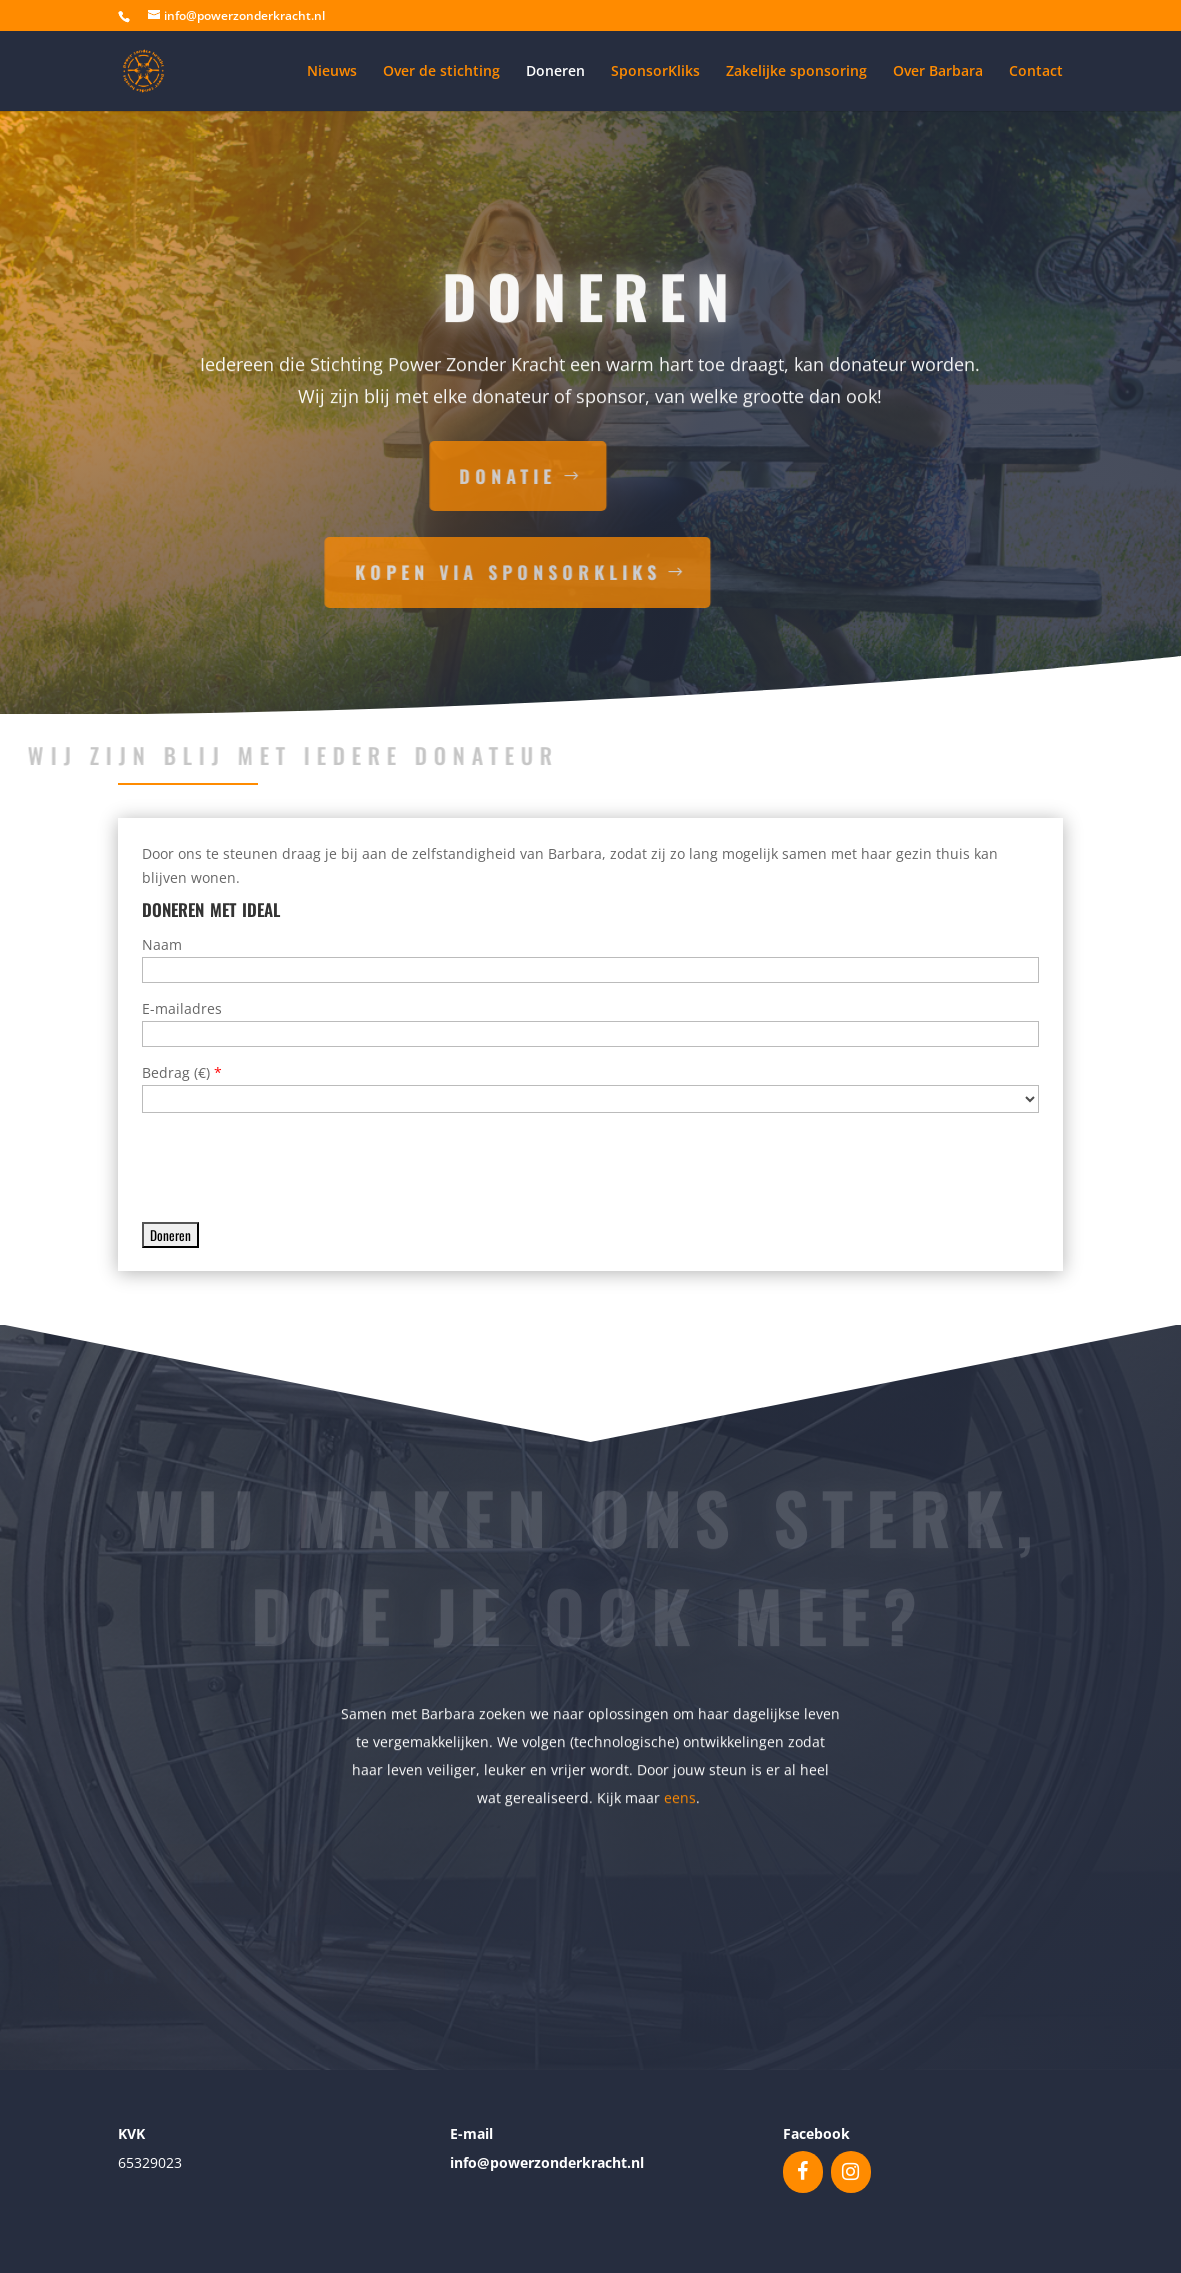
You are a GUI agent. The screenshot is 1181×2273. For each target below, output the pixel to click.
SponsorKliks (655, 72)
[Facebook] (803, 2172)
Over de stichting (441, 72)
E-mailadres (182, 1008)
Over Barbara (938, 72)
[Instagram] (851, 2172)
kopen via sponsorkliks (349, 572)
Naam (162, 944)
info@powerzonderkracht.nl (547, 2162)
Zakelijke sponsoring (796, 72)
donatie (349, 476)
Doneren (555, 72)
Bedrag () (182, 1072)
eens (680, 1794)
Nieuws (332, 72)
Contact (1036, 72)
